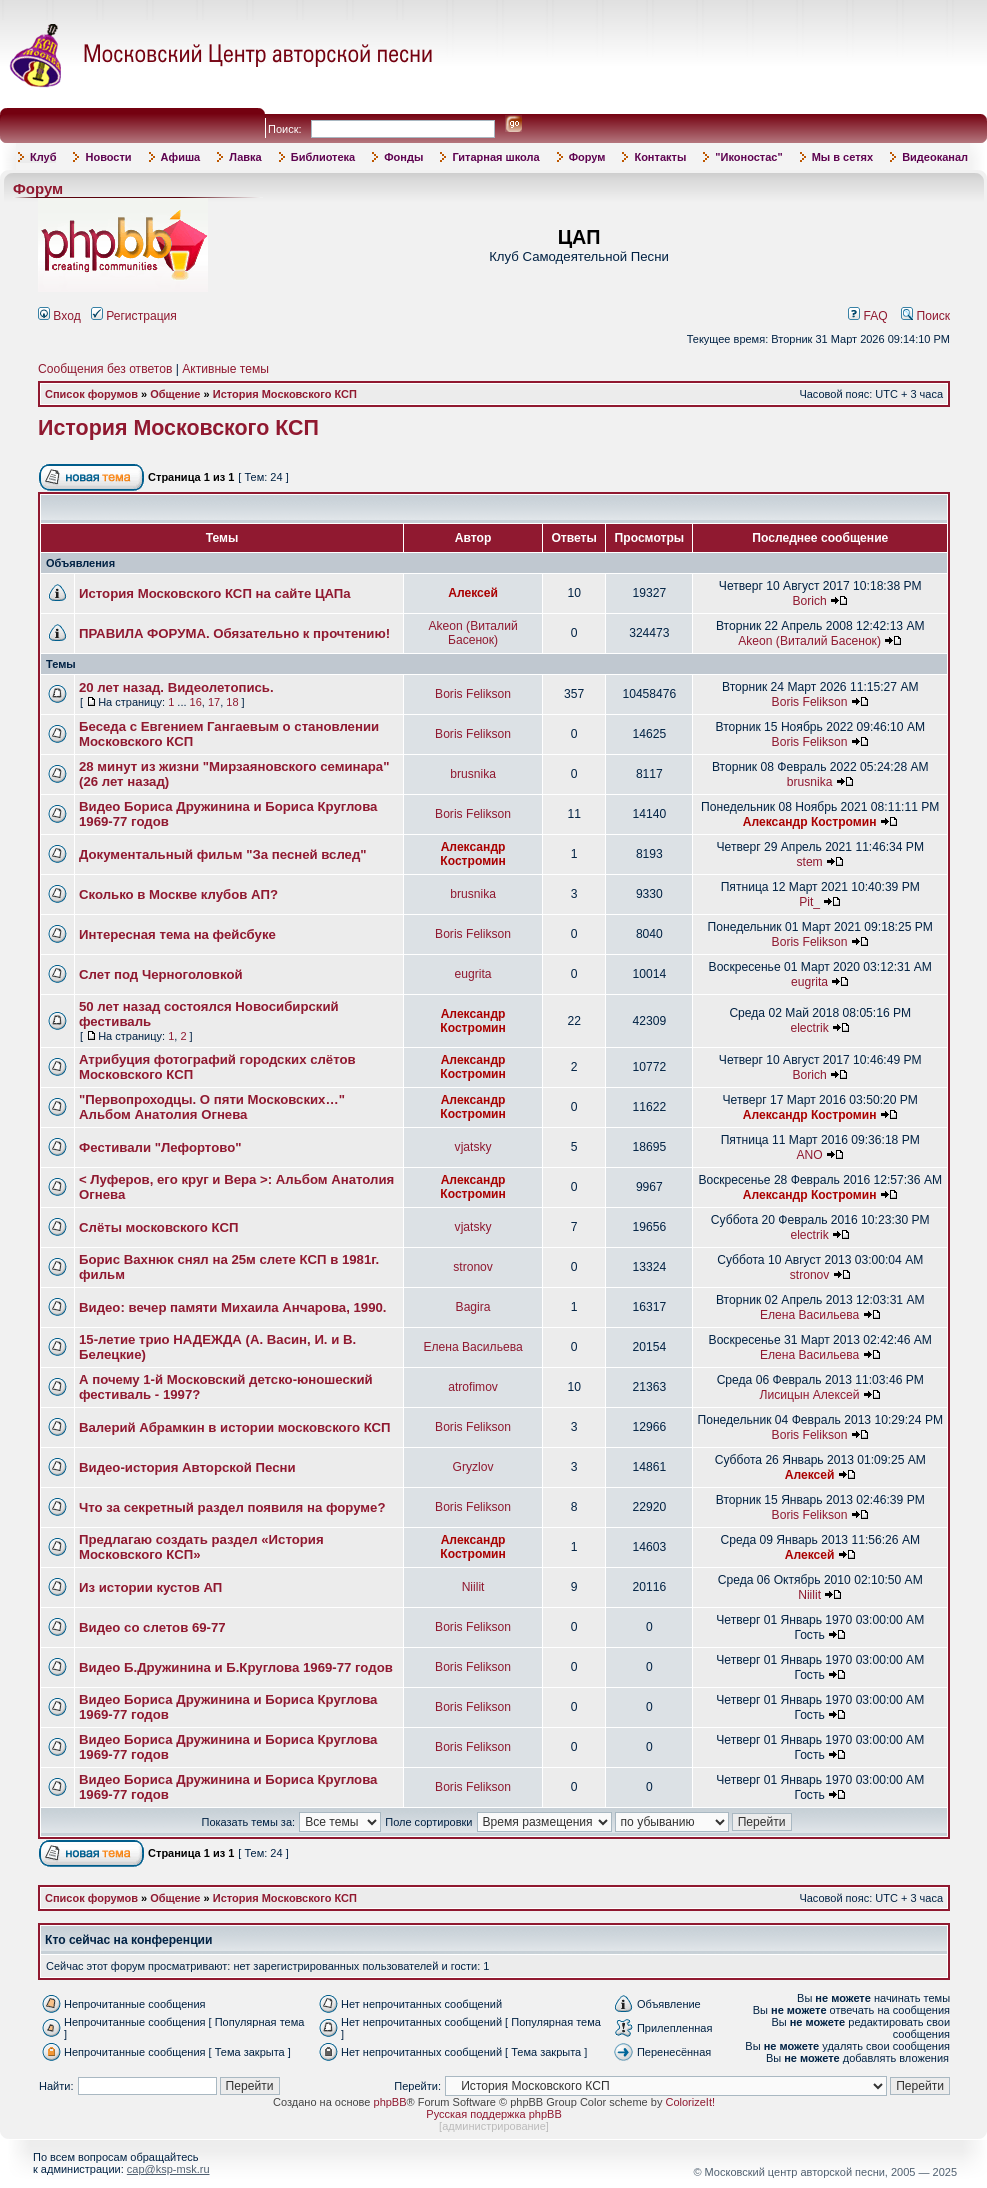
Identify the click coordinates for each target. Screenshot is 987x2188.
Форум (587, 157)
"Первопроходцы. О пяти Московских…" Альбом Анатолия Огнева (212, 1107)
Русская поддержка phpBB (493, 2114)
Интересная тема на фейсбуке (177, 934)
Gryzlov (473, 1467)
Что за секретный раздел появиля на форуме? (232, 1507)
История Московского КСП (285, 394)
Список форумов (91, 394)
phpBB (390, 2102)
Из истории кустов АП (150, 1587)
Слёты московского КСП (158, 1227)
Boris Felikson (473, 694)
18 (232, 702)
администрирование (494, 2126)
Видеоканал (935, 157)
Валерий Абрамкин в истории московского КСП (235, 1427)
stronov (473, 1267)
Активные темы (225, 369)
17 (214, 702)
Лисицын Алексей (810, 1395)
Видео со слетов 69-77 (152, 1627)
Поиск (925, 316)
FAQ (868, 316)
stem (809, 862)
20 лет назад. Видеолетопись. (176, 687)
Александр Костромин (810, 822)
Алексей (473, 593)
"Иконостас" (748, 157)
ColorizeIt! (690, 2102)
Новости (108, 157)
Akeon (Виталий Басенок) (472, 633)
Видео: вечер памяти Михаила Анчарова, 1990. (233, 1307)
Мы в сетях (842, 157)
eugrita (473, 974)
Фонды (403, 157)
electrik (809, 1028)
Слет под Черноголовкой (161, 974)
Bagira (473, 1307)
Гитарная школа (495, 157)
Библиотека (323, 157)
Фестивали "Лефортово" (160, 1147)
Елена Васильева (809, 1315)
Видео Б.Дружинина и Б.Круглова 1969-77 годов (236, 1667)
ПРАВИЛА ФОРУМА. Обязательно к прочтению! (234, 633)
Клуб (43, 157)
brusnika (473, 774)
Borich (809, 601)
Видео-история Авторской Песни (187, 1467)
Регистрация (134, 316)
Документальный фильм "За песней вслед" (223, 854)
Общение (175, 394)
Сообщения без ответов (105, 369)
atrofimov (473, 1387)
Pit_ (809, 902)
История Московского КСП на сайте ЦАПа (215, 593)
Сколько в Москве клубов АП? (178, 894)
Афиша (181, 157)
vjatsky (473, 1147)
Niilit (473, 1587)
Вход (59, 316)
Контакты (660, 157)
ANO (809, 1155)
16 (196, 702)
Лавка (245, 157)
